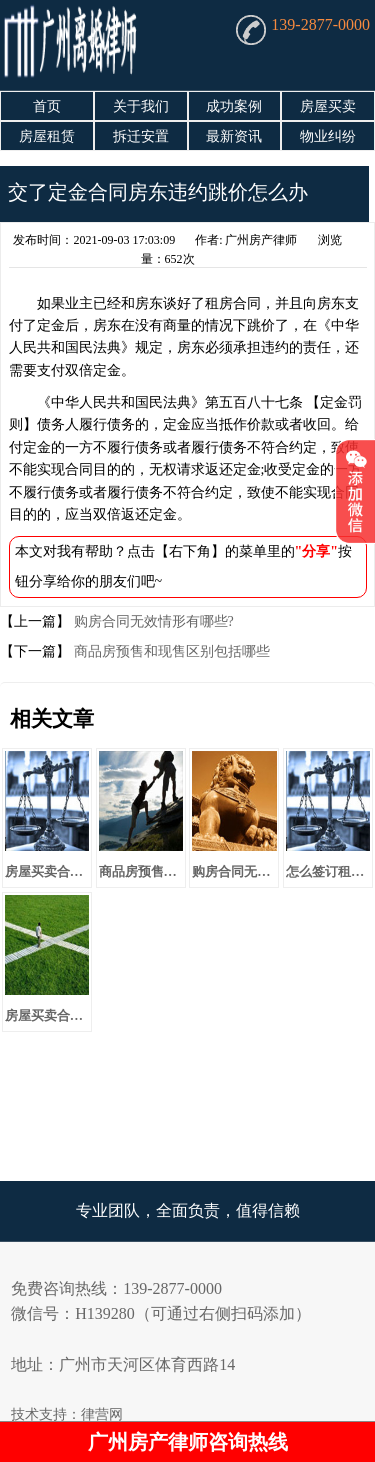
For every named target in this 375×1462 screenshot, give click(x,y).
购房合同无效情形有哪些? (152, 621)
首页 (47, 106)
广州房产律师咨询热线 (188, 1442)
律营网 (102, 1414)
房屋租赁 (47, 136)
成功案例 (234, 106)
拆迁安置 (141, 136)
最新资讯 (234, 136)
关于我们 (141, 106)
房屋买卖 (328, 106)
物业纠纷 (328, 136)
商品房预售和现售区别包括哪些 (170, 651)
